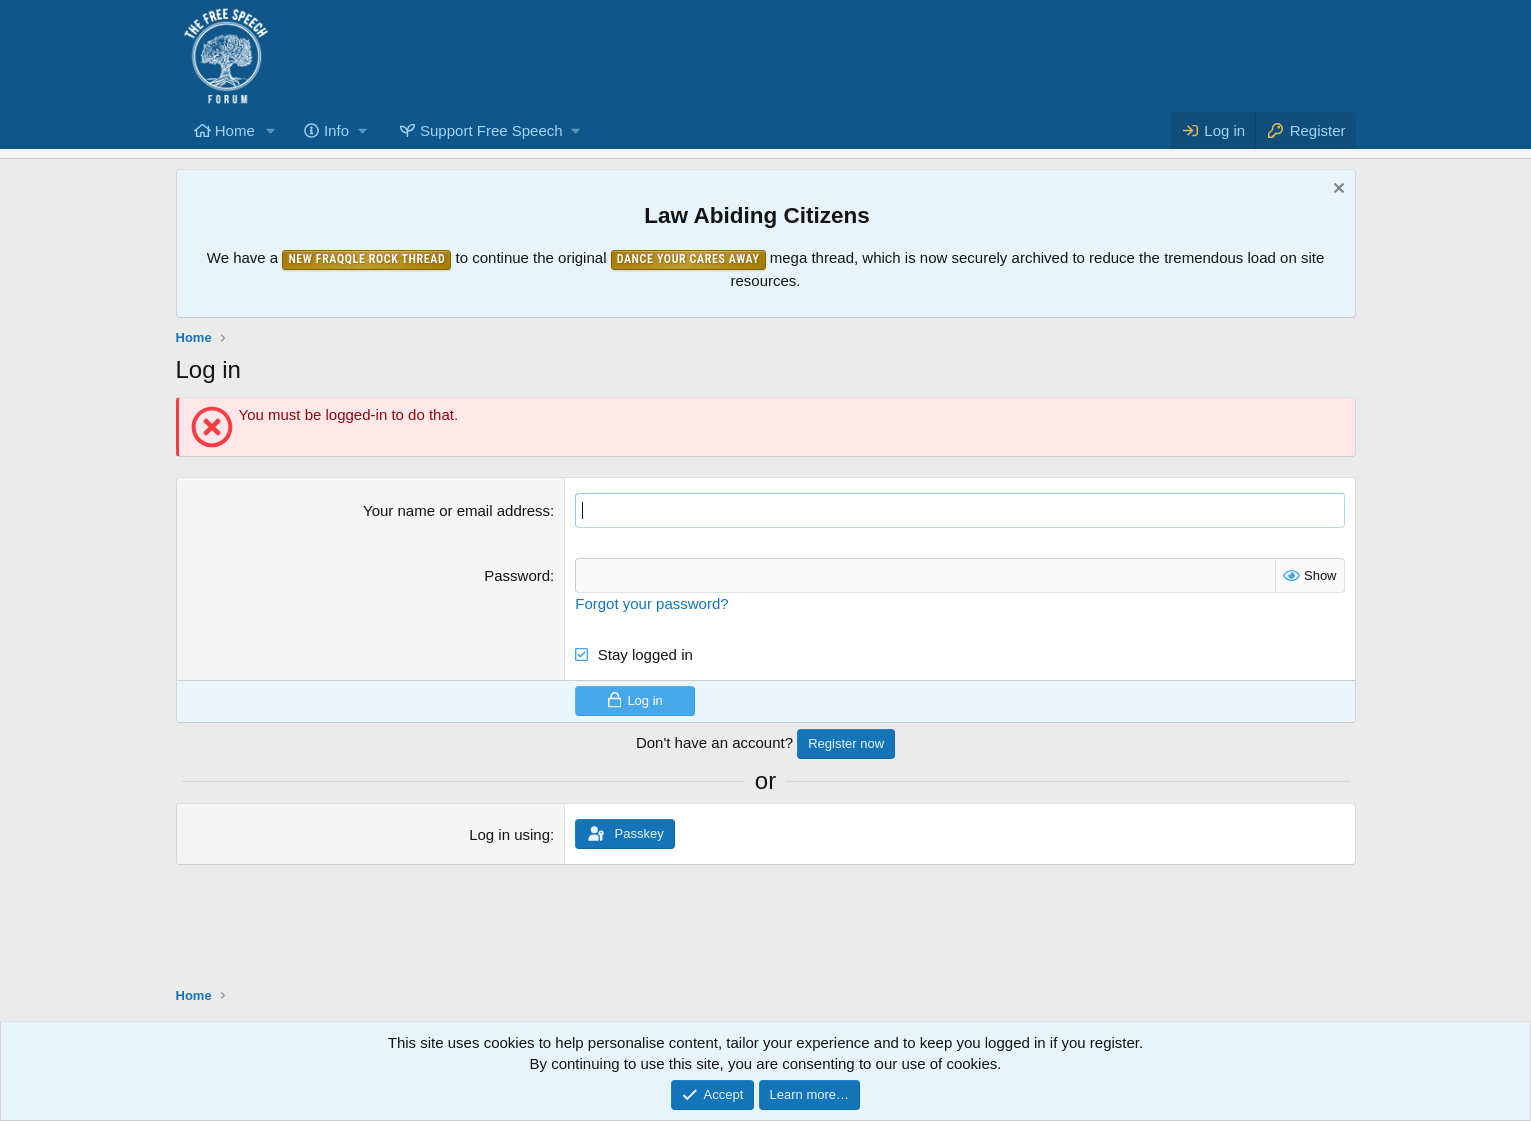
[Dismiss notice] (1336, 190)
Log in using (509, 834)
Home (235, 130)
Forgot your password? (651, 603)
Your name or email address (456, 510)
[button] (271, 130)
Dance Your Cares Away (688, 259)
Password (517, 575)
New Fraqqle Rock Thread (366, 259)
